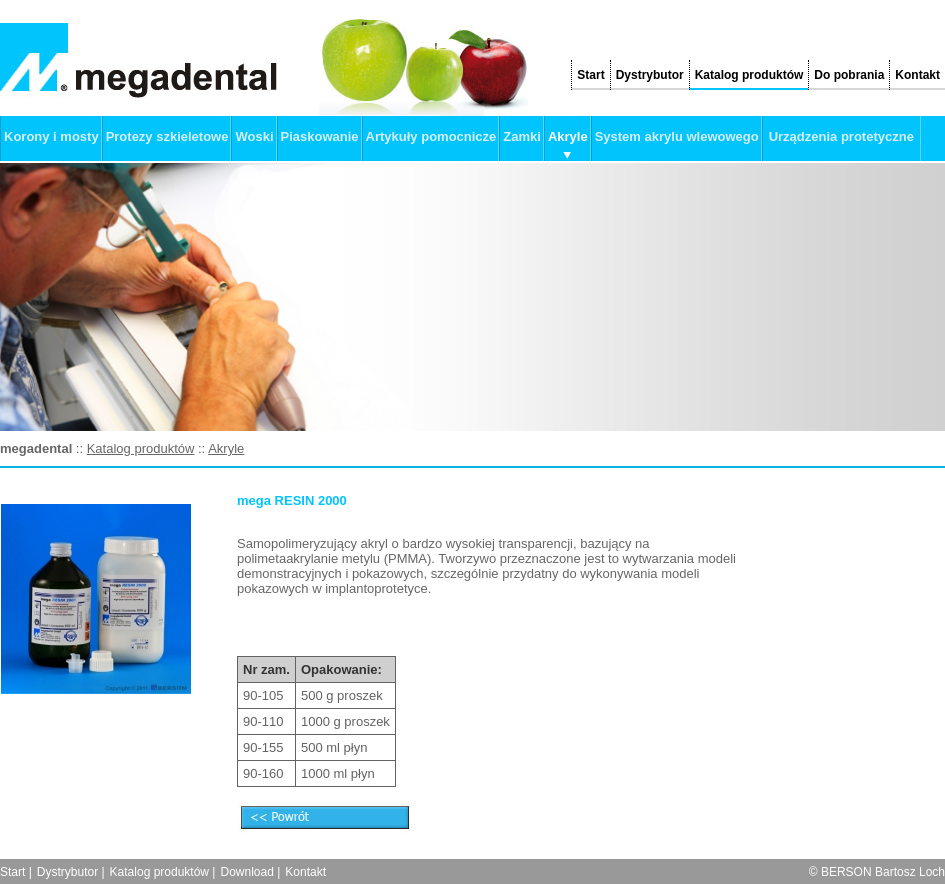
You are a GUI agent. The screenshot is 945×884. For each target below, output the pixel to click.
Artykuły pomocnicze (431, 136)
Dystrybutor (650, 75)
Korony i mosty (51, 136)
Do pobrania (849, 75)
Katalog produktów (749, 75)
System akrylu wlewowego (677, 136)
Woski (254, 136)
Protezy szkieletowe (167, 136)
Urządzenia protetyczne (841, 136)
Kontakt (917, 75)
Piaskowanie (320, 136)
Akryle (568, 136)
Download (246, 872)
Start (590, 75)
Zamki (522, 136)
